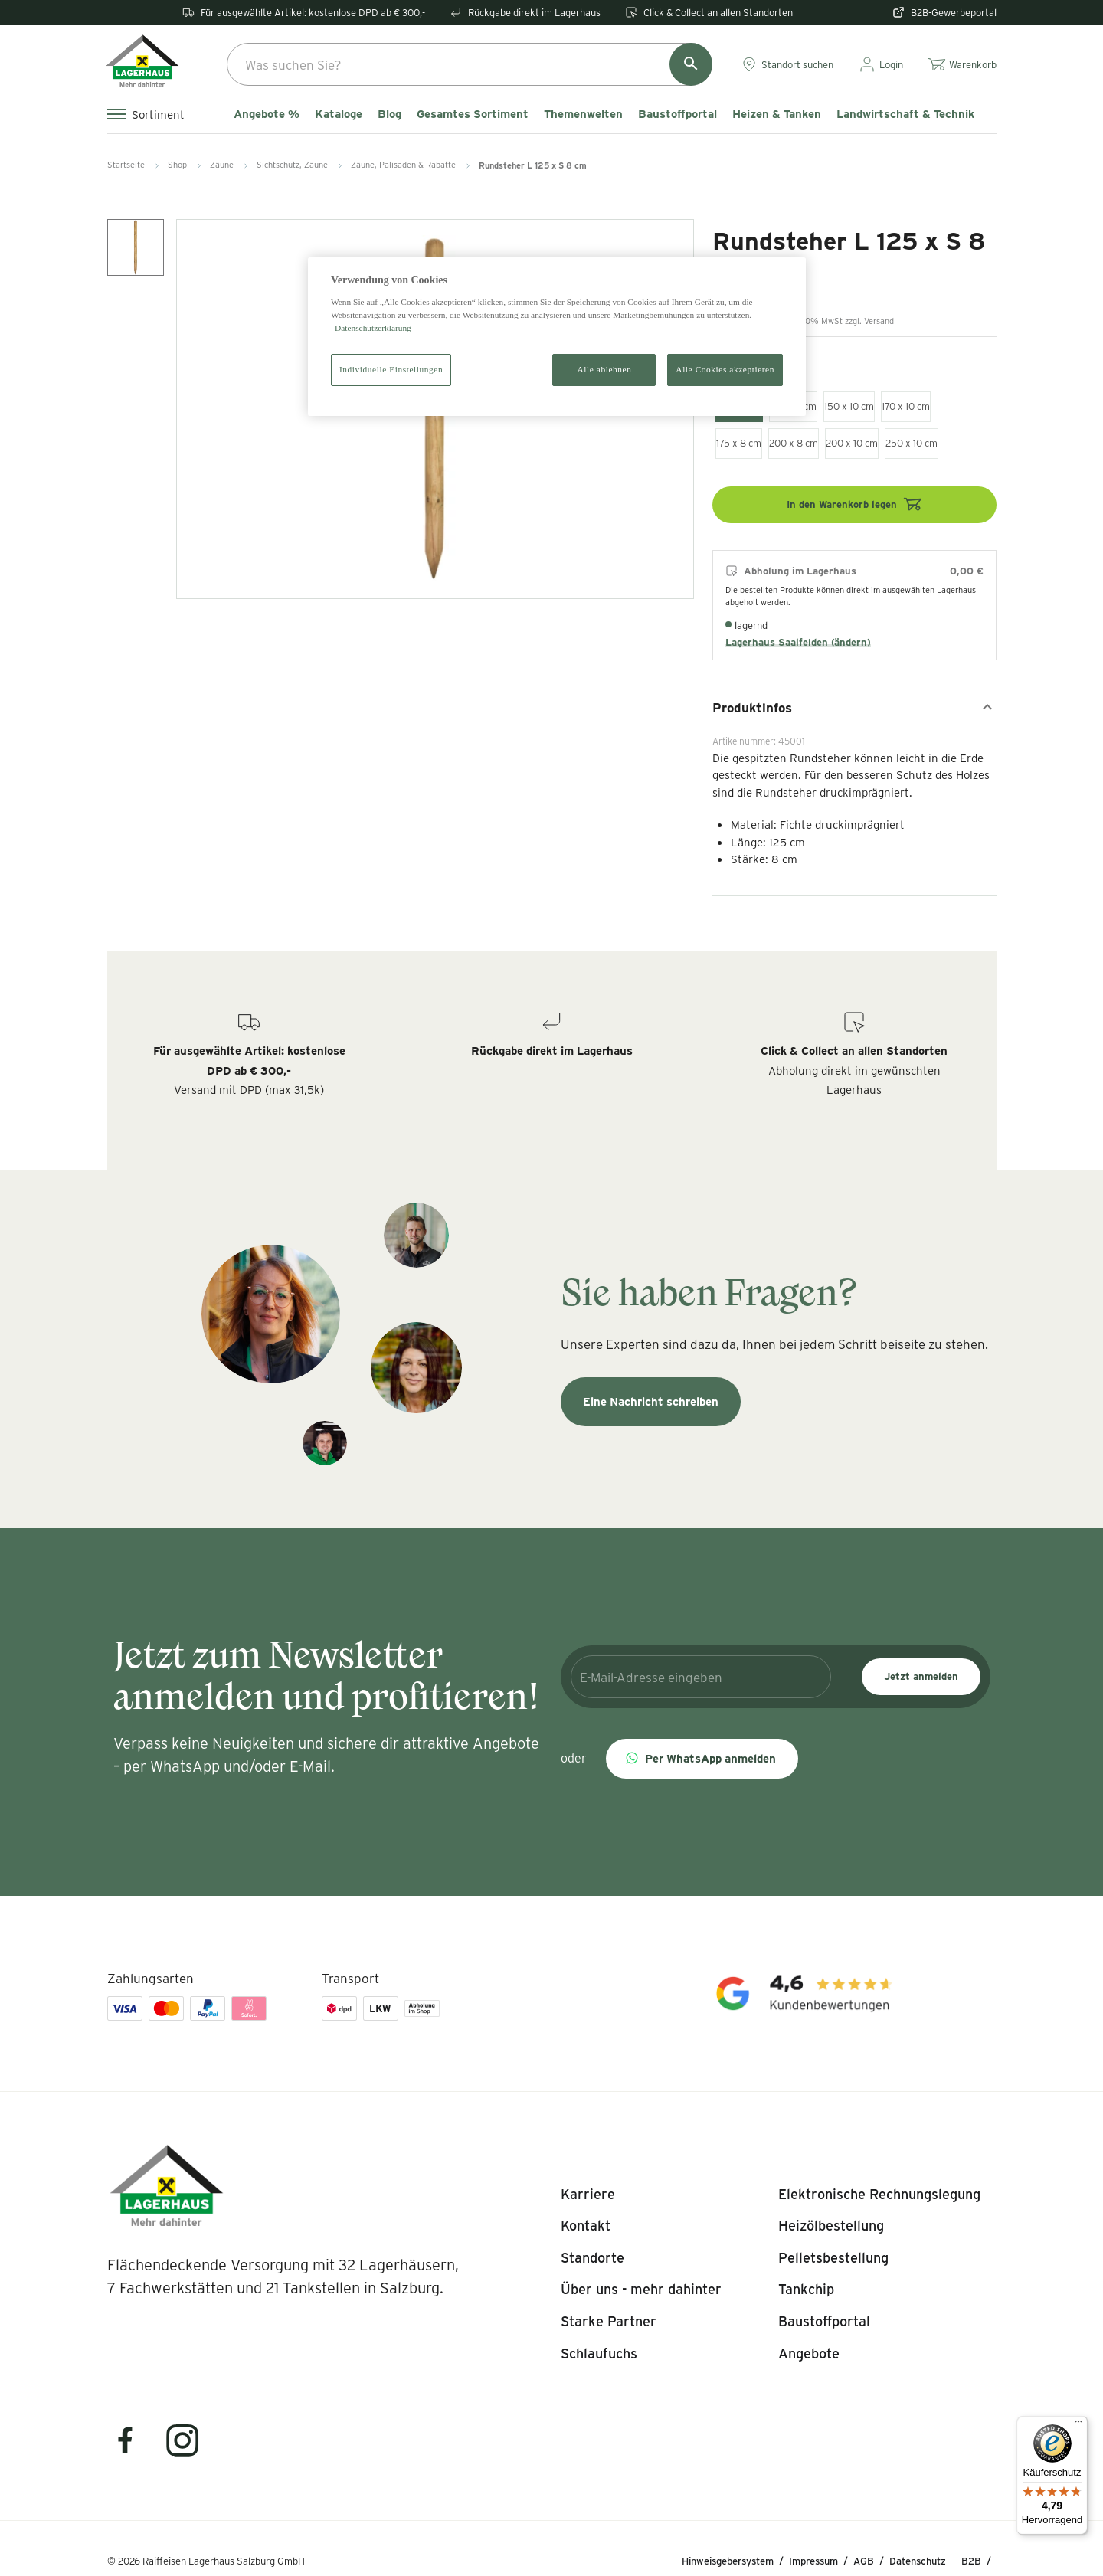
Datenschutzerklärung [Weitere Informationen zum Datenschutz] (373, 327)
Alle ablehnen (605, 369)
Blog (389, 114)
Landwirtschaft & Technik (905, 114)
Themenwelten (583, 114)
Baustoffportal (677, 114)
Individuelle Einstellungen (391, 369)
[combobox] (469, 64)
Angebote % (266, 114)
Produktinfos (854, 707)
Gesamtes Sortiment (473, 114)
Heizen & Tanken (776, 114)
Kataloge (338, 114)
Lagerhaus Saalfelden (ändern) (798, 642)
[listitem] (588, 2194)
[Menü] (1078, 2425)
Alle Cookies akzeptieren (725, 369)
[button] (702, 1759)
